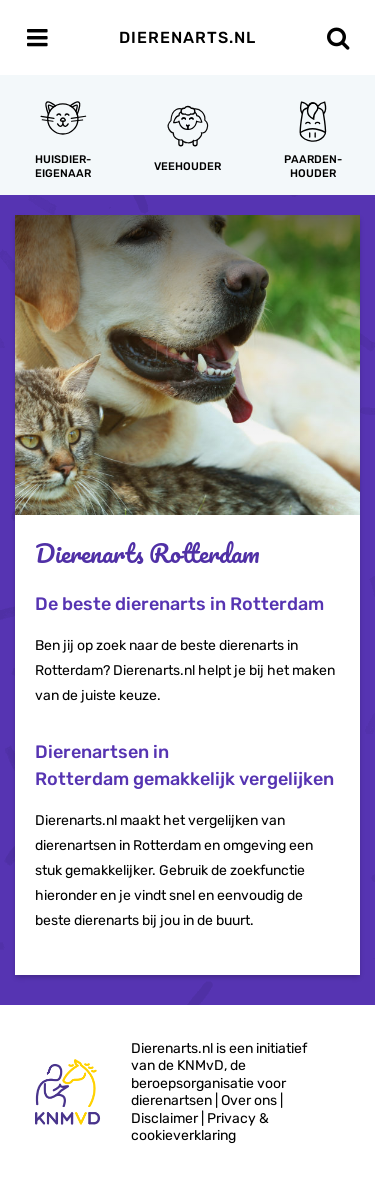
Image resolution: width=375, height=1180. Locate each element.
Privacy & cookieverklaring (200, 1127)
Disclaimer (164, 1118)
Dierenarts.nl (187, 37)
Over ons (249, 1100)
